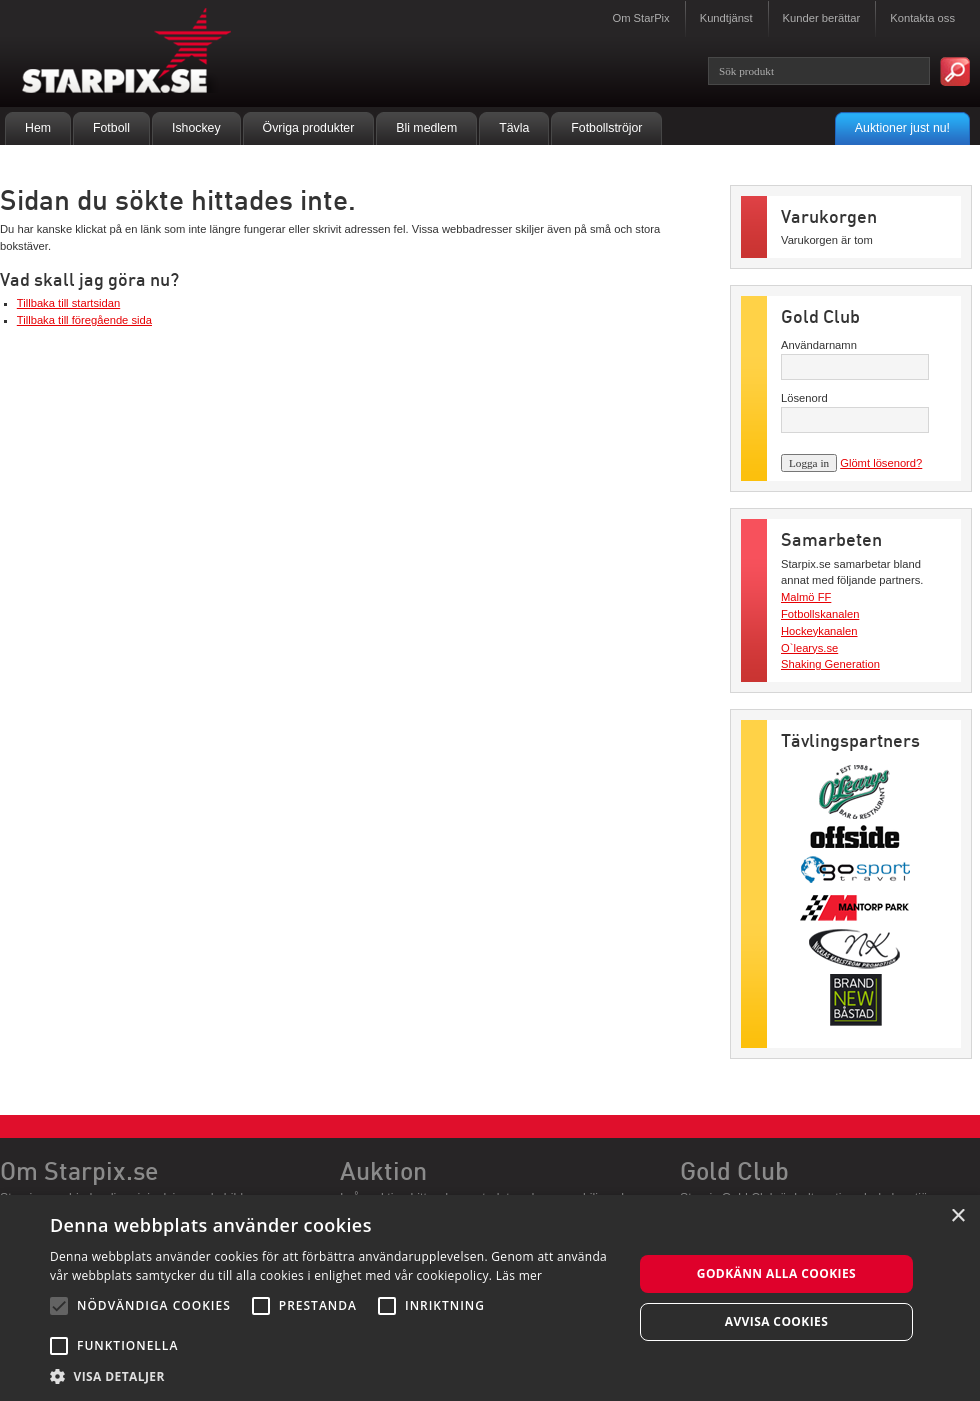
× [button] (957, 1216)
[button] (333, 1376)
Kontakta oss (922, 18)
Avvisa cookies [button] (776, 1321)
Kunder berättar (822, 18)
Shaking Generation (830, 664)
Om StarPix (640, 18)
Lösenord (804, 398)
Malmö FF (806, 597)
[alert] (490, 1298)
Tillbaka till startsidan (68, 303)
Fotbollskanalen (820, 614)
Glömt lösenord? (881, 463)
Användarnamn (819, 345)
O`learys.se (809, 648)
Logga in (809, 463)
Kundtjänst (726, 18)
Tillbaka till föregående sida (84, 320)
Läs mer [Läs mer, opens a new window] (519, 1275)
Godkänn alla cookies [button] (776, 1273)
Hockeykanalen (819, 631)
